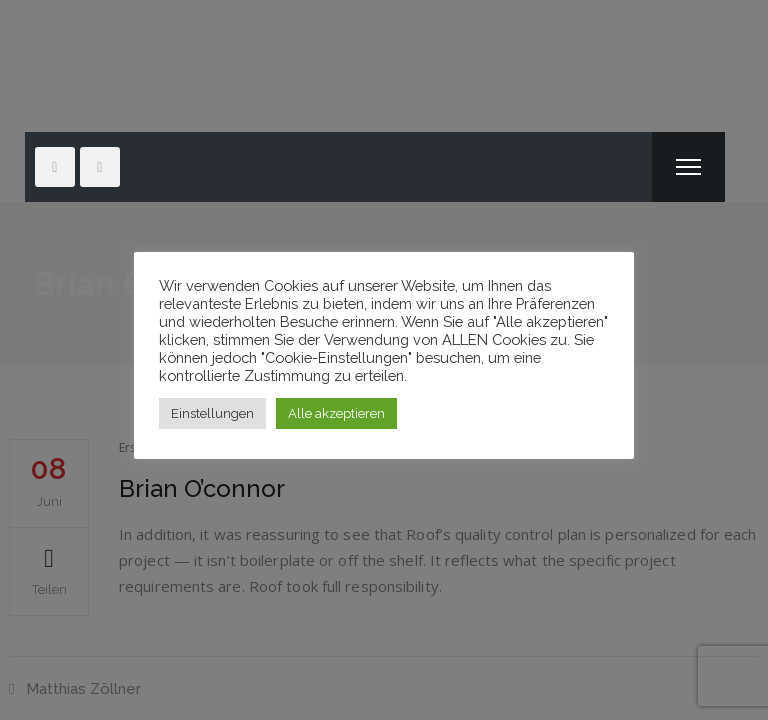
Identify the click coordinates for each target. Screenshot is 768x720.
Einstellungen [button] (212, 413)
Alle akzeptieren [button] (336, 413)
